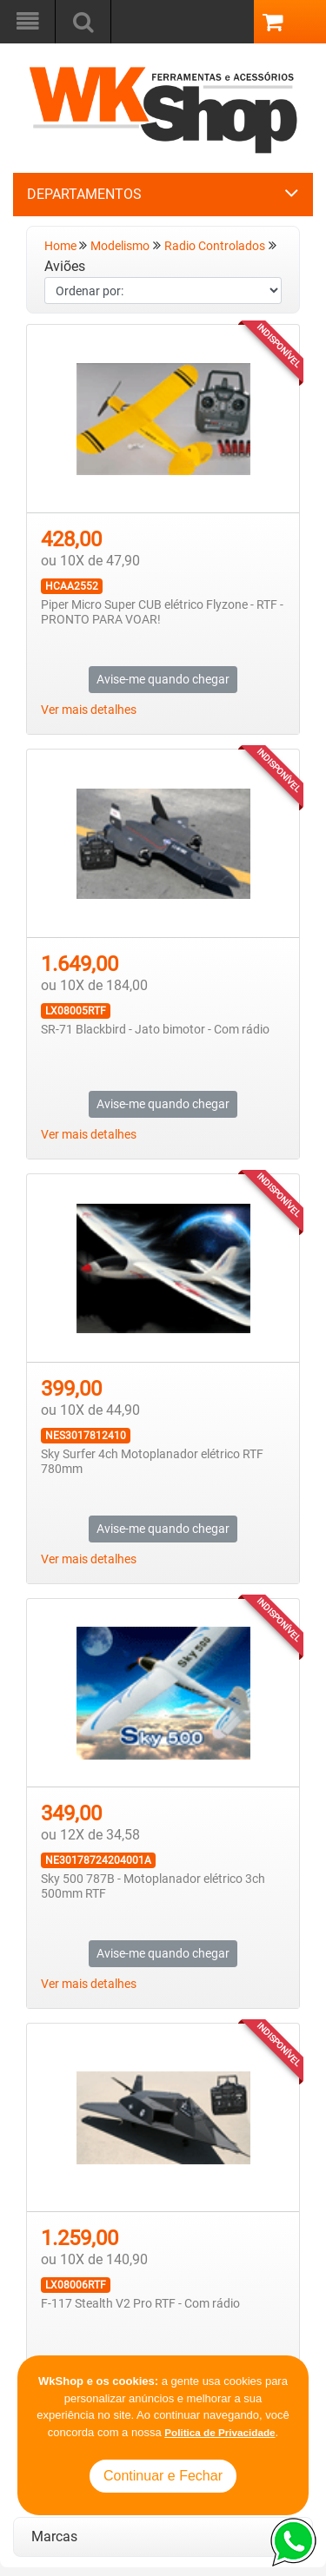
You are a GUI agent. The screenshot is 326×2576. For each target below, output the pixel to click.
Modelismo (120, 246)
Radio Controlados (214, 246)
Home (61, 246)
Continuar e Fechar (163, 2475)
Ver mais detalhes (88, 710)
